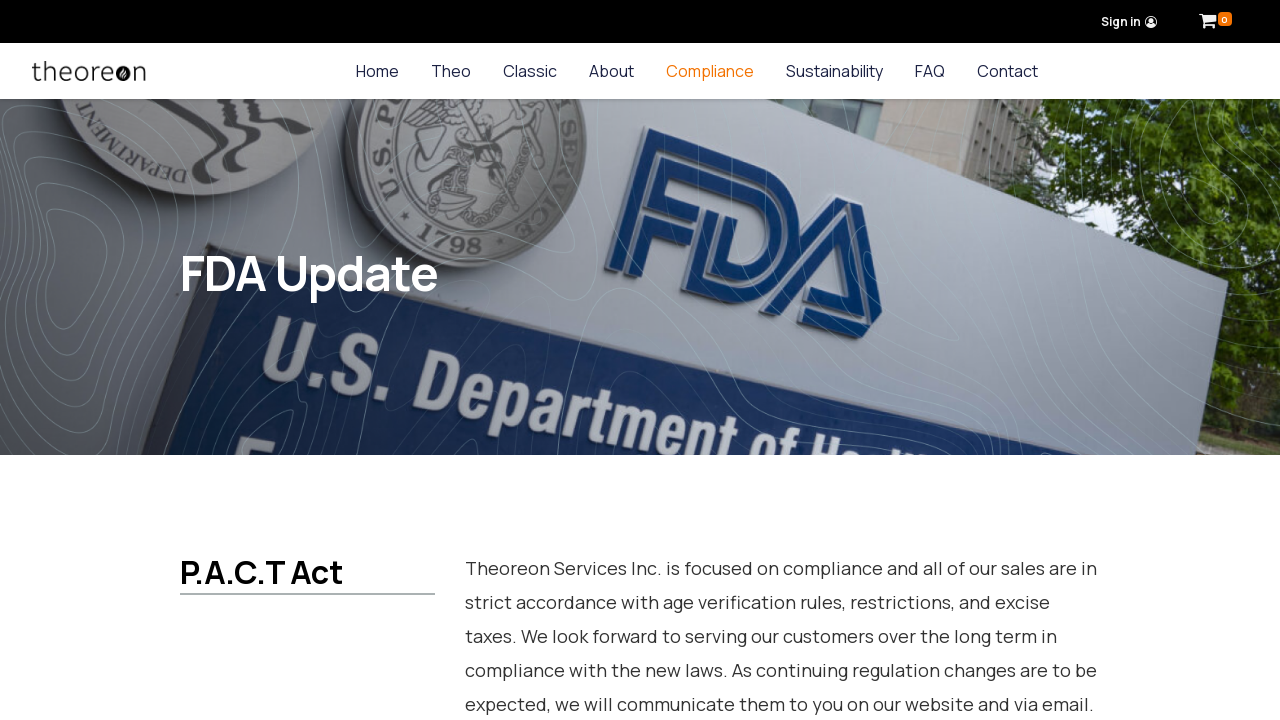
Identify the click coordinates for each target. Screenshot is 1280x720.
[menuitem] (377, 71)
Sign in (1129, 21)
